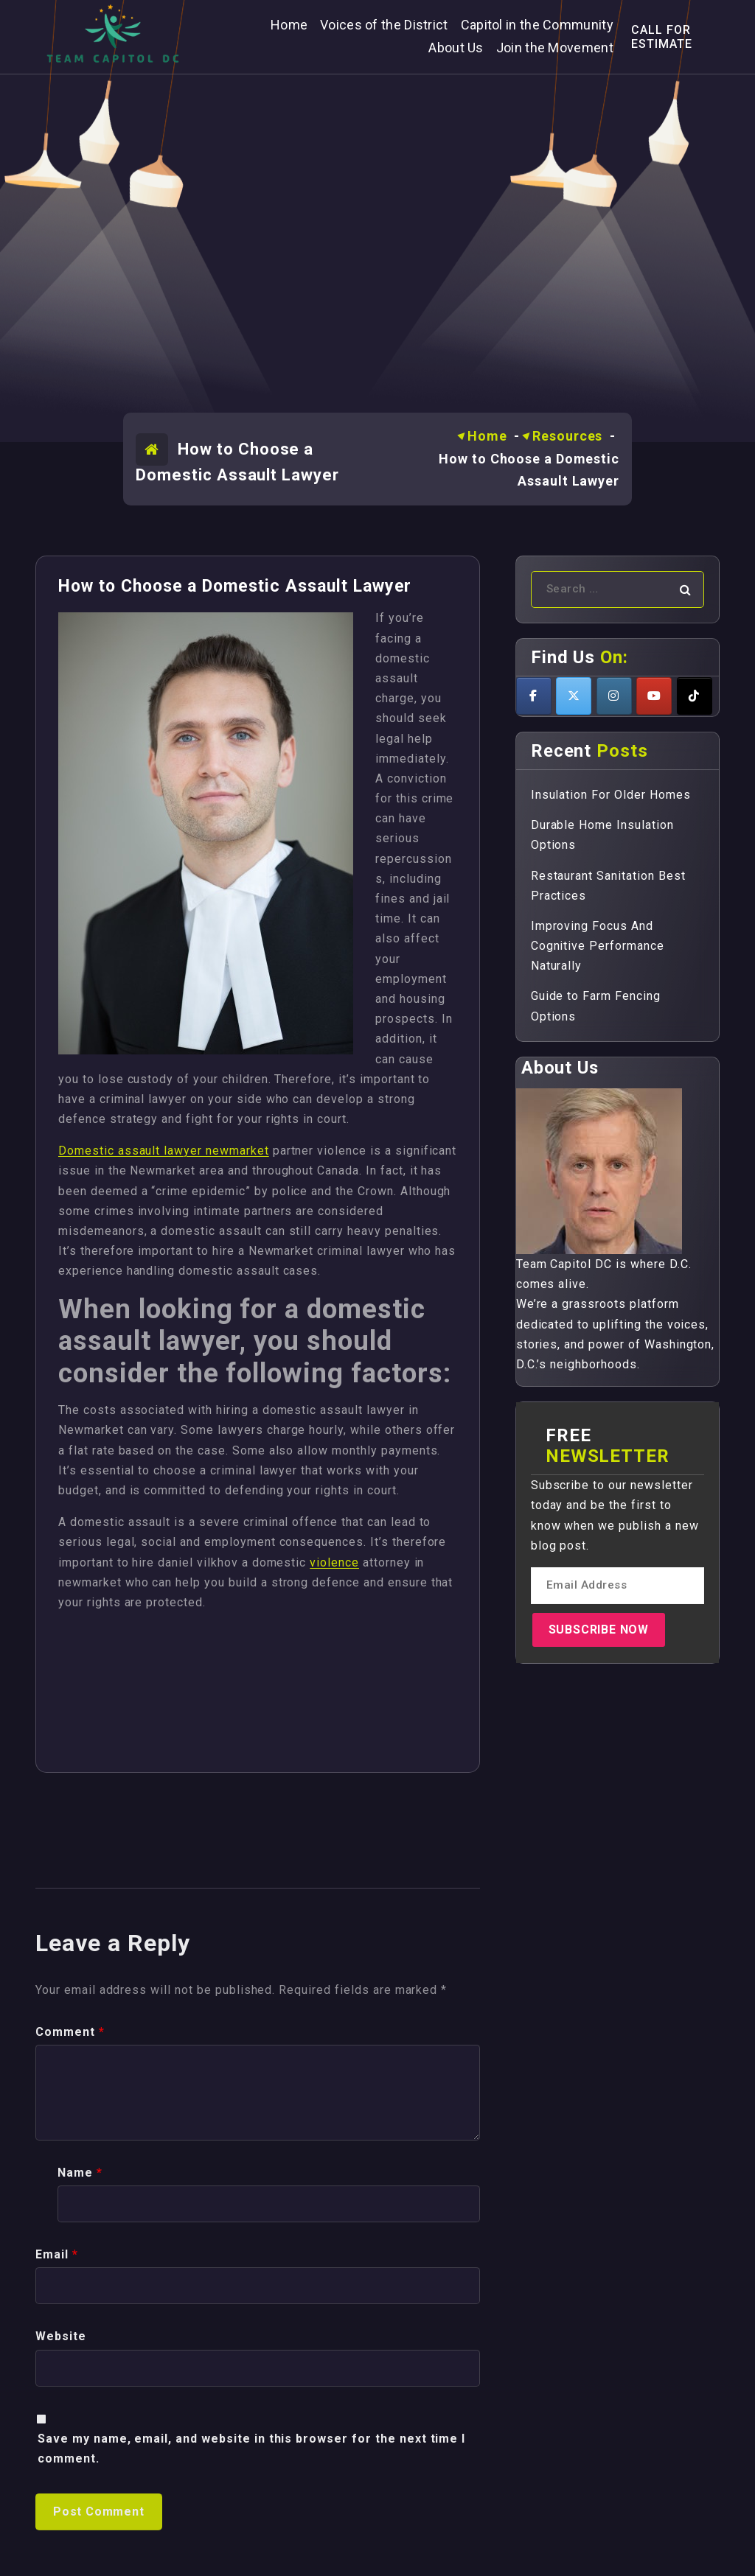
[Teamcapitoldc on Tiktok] (694, 696)
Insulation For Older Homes (611, 795)
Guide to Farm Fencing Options (596, 1006)
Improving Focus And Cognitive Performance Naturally (597, 946)
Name (80, 2559)
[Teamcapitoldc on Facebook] (534, 696)
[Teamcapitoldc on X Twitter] (573, 696)
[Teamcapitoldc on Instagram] (614, 696)
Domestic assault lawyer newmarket (163, 1151)
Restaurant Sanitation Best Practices (608, 886)
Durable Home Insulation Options (602, 835)
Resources (567, 436)
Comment (70, 2419)
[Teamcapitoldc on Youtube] (654, 696)
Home (487, 436)
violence (334, 1562)
